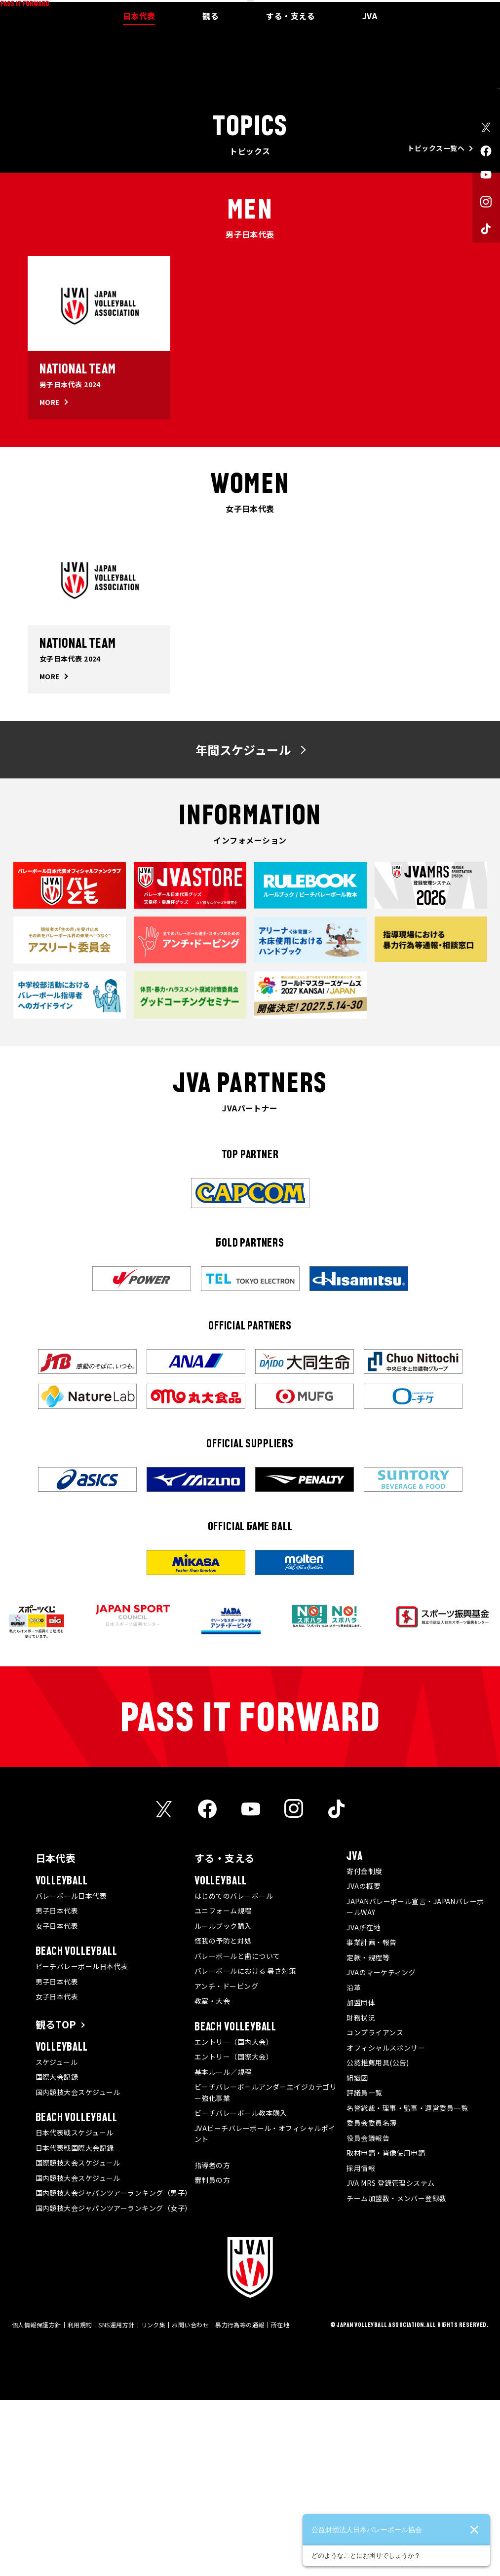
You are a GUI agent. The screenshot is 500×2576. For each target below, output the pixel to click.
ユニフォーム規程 (223, 2087)
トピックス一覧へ (435, 324)
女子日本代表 (57, 2102)
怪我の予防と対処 (223, 2117)
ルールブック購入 (223, 2102)
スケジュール (57, 2238)
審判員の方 (212, 2356)
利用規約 (80, 2501)
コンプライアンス (374, 2208)
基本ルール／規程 (223, 2248)
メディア (406, 7)
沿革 (353, 2164)
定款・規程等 (367, 2133)
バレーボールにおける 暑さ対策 (245, 2147)
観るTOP (56, 2200)
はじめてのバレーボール (233, 2072)
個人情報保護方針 (36, 2501)
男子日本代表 (57, 2087)
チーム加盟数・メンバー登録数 (396, 2374)
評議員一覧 (364, 2269)
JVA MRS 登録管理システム (390, 2359)
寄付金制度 (364, 2047)
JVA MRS (436, 7)
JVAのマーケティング (381, 2148)
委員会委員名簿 (371, 2299)
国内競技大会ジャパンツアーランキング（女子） (114, 2384)
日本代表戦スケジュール (75, 2309)
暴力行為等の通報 (240, 2501)
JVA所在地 (363, 2103)
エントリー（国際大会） (233, 2233)
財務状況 (360, 2194)
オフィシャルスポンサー (385, 2224)
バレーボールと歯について (237, 2132)
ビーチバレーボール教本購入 (240, 2289)
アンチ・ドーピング (226, 2162)
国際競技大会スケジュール (78, 2339)
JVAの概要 (363, 2062)
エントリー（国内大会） (233, 2218)
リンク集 (153, 2501)
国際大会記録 (57, 2253)
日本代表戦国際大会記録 (75, 2324)
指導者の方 (212, 2341)
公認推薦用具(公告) (377, 2239)
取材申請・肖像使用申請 (385, 2329)
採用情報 (360, 2344)
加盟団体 (360, 2178)
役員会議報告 (367, 2314)
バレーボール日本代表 (71, 2072)
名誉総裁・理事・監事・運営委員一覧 (407, 2284)
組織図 (357, 2254)
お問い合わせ (190, 2501)
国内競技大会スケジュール (78, 2268)
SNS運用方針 (116, 2501)
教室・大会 (212, 2177)
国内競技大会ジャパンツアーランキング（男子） (114, 2369)
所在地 (280, 2501)
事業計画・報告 (371, 2118)
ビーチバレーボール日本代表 (82, 2142)
